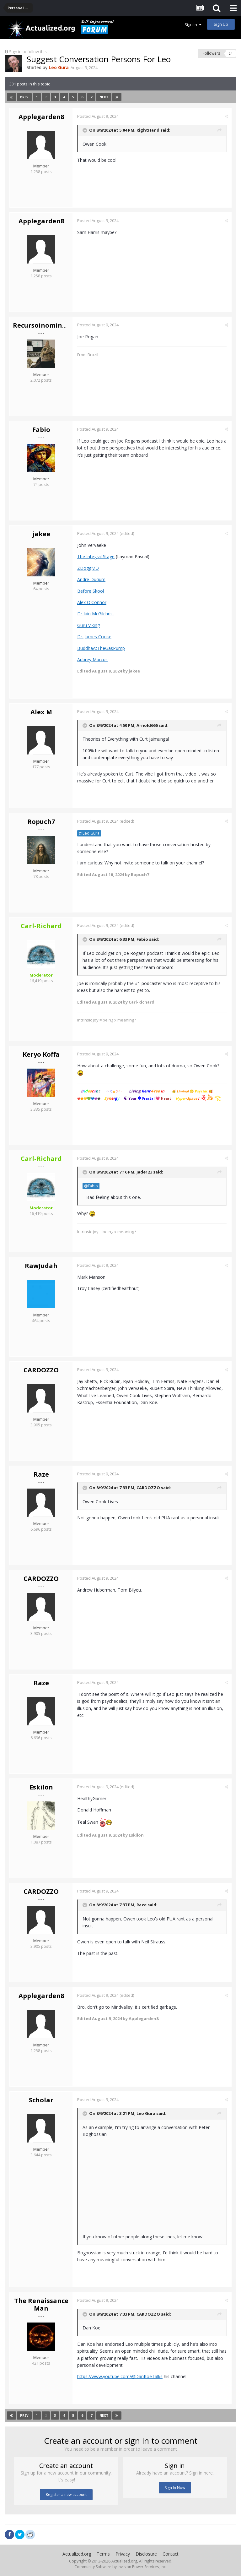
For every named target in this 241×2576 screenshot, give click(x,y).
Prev (24, 97)
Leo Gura (146, 2113)
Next (103, 97)
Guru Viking (88, 625)
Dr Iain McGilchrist (95, 614)
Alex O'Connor (91, 602)
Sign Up (221, 24)
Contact (171, 2554)
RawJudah (41, 1265)
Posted (98, 116)
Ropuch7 (41, 821)
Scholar (41, 2100)
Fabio (41, 429)
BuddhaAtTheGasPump (101, 648)
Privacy (122, 2554)
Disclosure (146, 2554)
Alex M (41, 712)
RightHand (148, 130)
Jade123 (144, 1172)
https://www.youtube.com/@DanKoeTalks (120, 2376)
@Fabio (91, 1186)
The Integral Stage (96, 556)
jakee (41, 534)
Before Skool (90, 591)
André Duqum (91, 579)
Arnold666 (147, 725)
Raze (41, 1474)
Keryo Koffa (41, 1054)
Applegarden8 (41, 116)
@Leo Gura (89, 833)
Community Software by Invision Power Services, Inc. (120, 2566)
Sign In (193, 24)
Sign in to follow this (28, 51)
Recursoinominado (43, 325)
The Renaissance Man (41, 2304)
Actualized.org (76, 2554)
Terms (103, 2554)
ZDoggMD (88, 568)
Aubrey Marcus (92, 659)
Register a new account (66, 2494)
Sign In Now (175, 2487)
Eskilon (41, 1787)
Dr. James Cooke (94, 637)
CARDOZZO (41, 1370)
